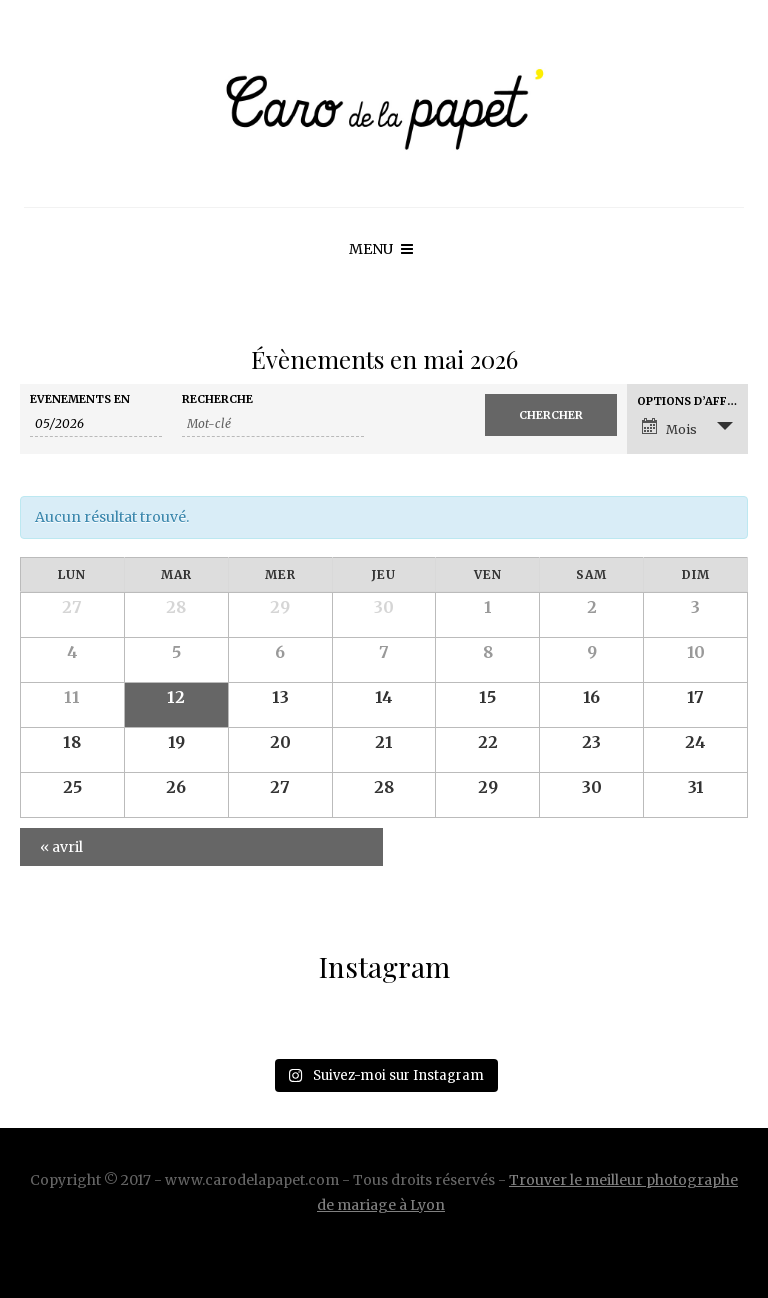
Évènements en (80, 399)
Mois (669, 427)
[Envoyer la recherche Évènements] (551, 415)
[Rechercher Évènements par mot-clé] (273, 424)
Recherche (217, 399)
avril (61, 847)
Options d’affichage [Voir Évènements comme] (692, 401)
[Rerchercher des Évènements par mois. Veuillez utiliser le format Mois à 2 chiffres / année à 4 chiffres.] (96, 424)
